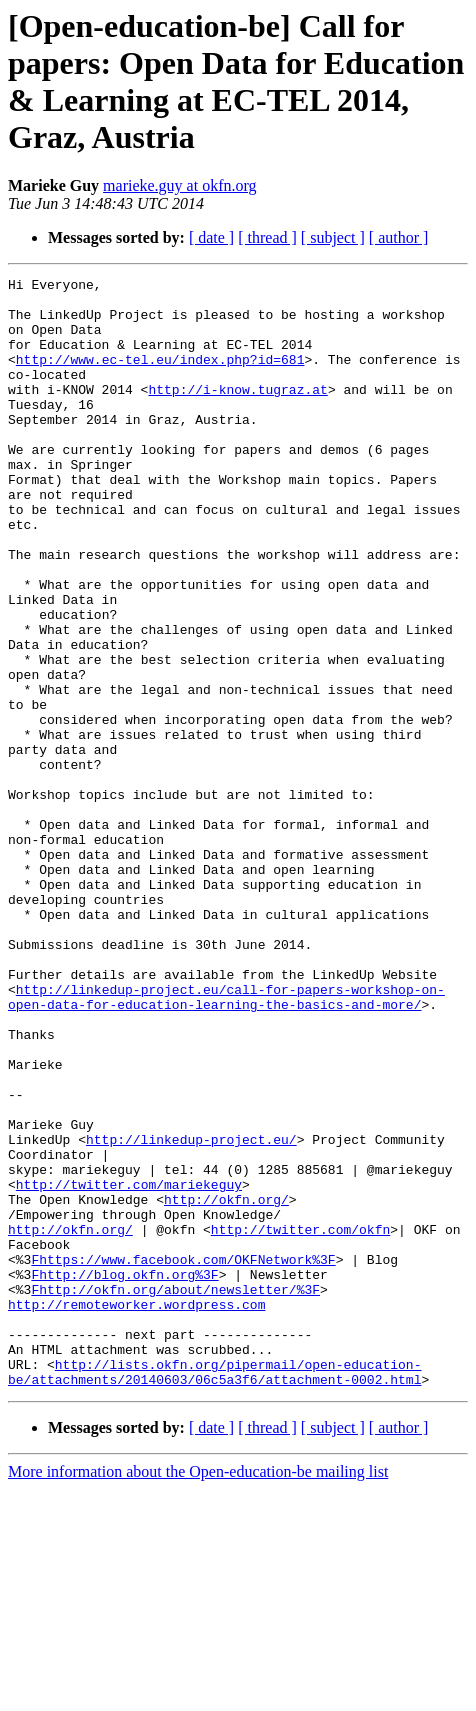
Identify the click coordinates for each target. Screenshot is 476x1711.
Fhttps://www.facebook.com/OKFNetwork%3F (183, 1457)
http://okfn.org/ (226, 1385)
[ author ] (399, 237)
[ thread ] (267, 237)
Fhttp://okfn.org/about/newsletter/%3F (175, 1493)
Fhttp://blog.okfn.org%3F (124, 1475)
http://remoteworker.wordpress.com (136, 1511)
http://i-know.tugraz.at (237, 413)
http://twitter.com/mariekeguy (129, 1367)
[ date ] (211, 237)
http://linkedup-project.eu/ (191, 1313)
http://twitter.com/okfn (300, 1421)
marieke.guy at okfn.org (179, 185)
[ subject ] (333, 237)
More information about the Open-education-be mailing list (198, 1693)
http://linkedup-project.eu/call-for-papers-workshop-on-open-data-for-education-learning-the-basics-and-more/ (226, 1142)
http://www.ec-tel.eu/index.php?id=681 (160, 377)
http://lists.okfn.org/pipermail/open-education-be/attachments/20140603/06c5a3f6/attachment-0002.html (214, 1592)
